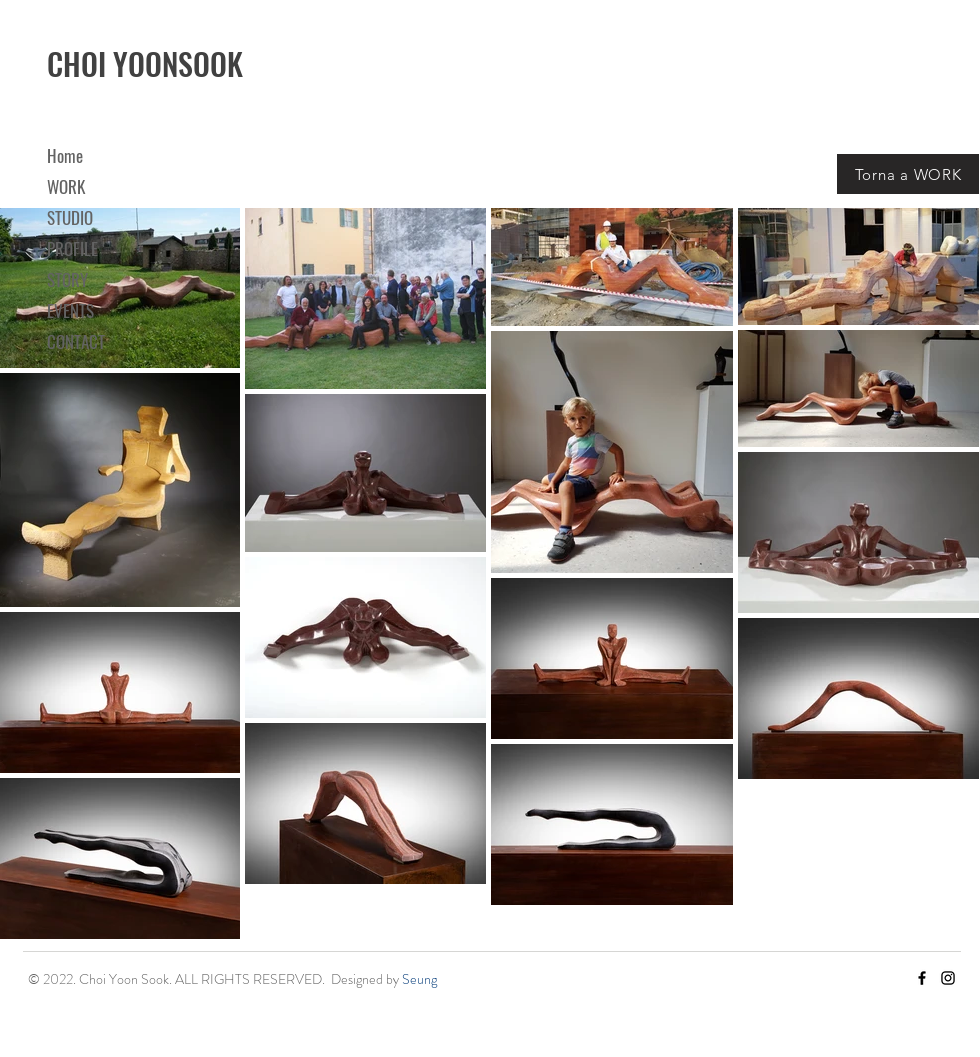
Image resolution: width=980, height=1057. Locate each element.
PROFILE (72, 248)
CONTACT (76, 341)
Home (65, 155)
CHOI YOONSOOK (145, 63)
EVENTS (70, 310)
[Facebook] (922, 978)
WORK (66, 186)
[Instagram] (948, 978)
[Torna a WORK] (908, 174)
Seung (419, 979)
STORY (67, 279)
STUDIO (70, 217)
